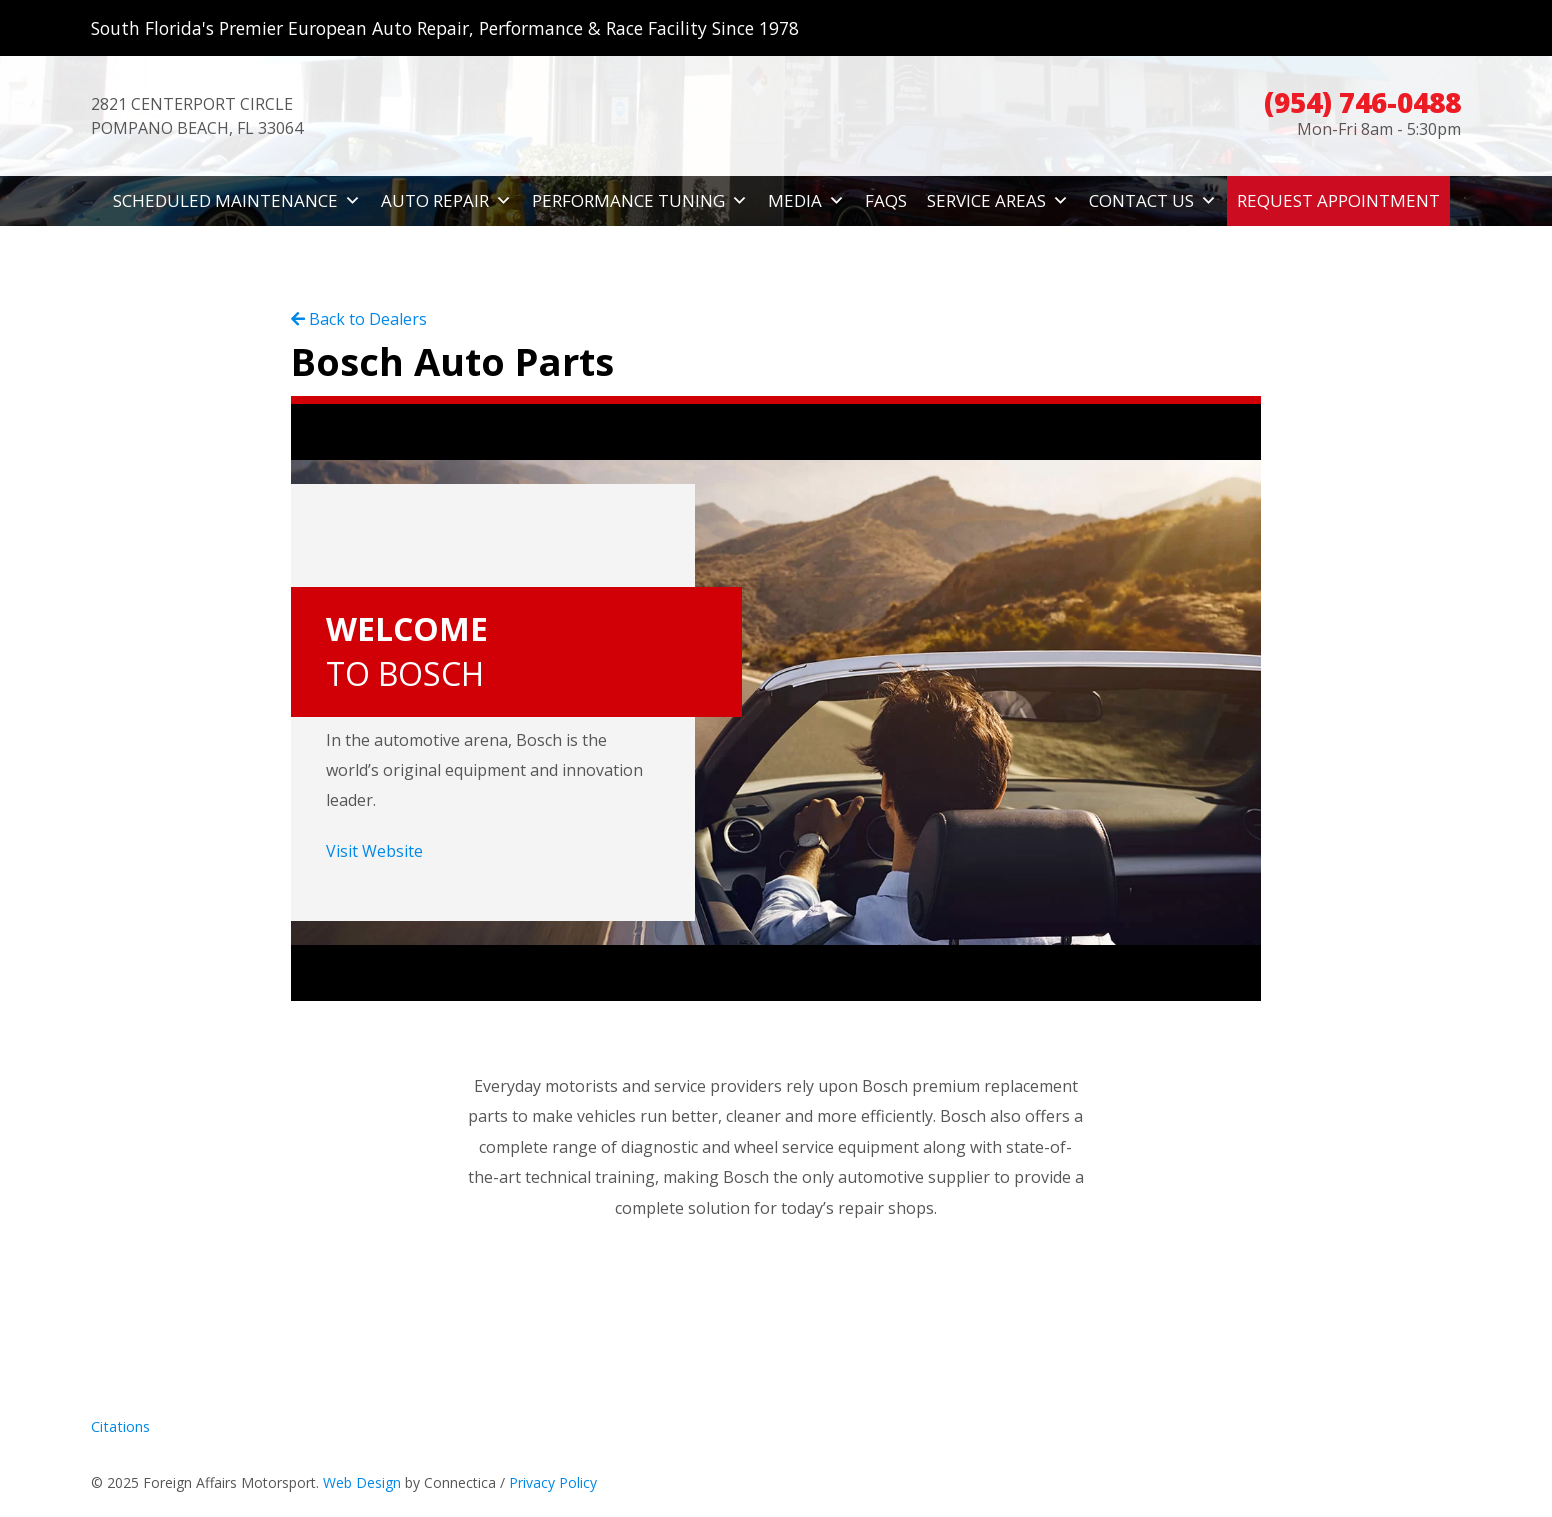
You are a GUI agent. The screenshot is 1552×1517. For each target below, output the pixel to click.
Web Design (362, 1482)
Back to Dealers (359, 319)
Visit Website (374, 851)
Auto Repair (446, 201)
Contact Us (1153, 201)
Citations (120, 1426)
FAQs (886, 200)
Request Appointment (1338, 200)
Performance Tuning (640, 201)
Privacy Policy (553, 1482)
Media (806, 201)
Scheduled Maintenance (237, 201)
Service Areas (998, 201)
